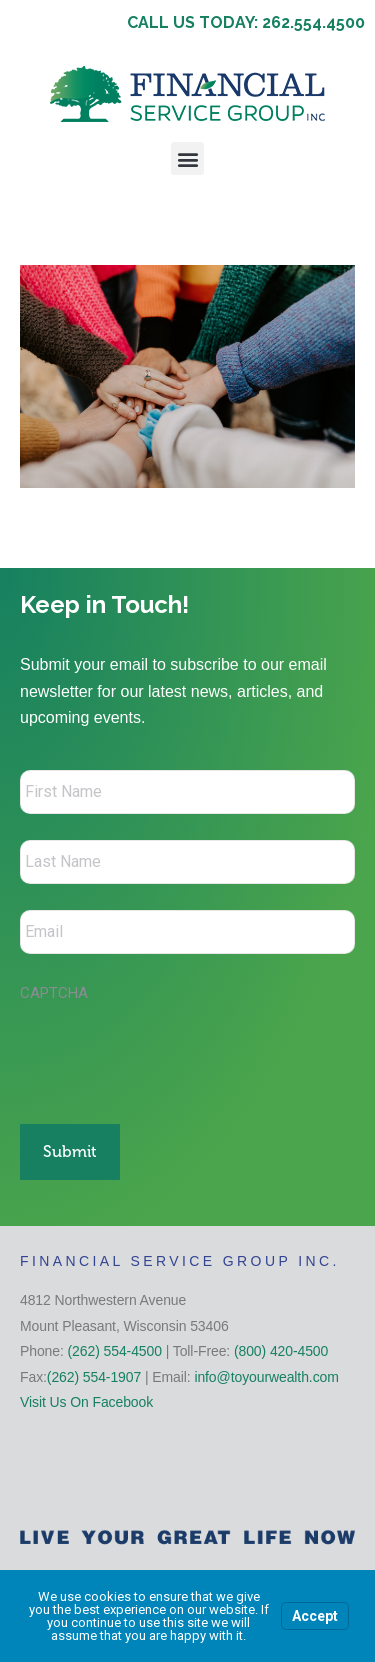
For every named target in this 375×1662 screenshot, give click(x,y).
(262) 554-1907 (94, 1377)
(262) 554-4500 (115, 1351)
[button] (187, 158)
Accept (315, 1616)
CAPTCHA (54, 993)
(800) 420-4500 (281, 1351)
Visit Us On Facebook (86, 1402)
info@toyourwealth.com (266, 1377)
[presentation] (172, 1053)
